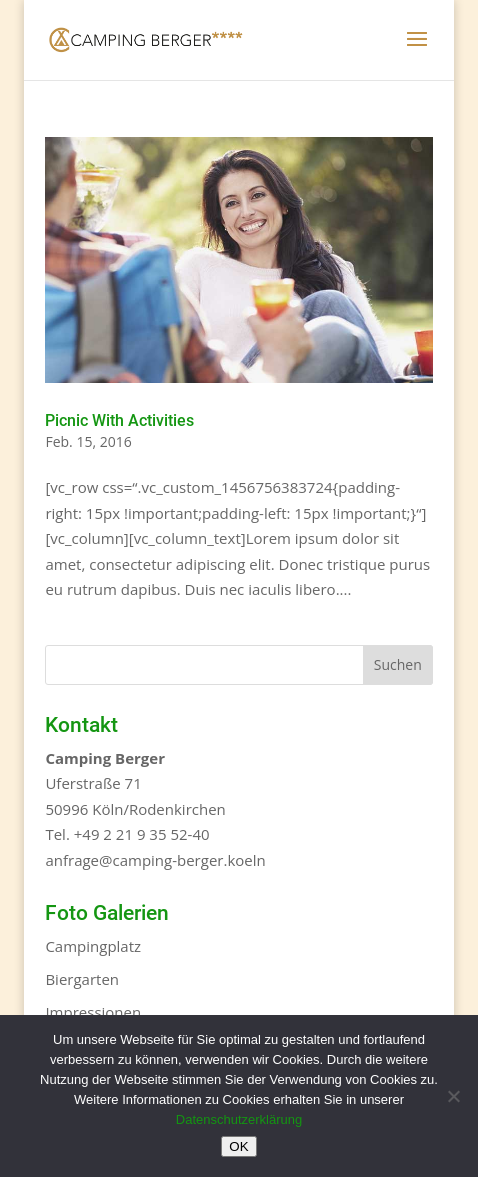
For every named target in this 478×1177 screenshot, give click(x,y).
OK (238, 1146)
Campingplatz (93, 946)
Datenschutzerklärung (239, 1119)
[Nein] (453, 1096)
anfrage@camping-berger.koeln (155, 860)
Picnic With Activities (119, 420)
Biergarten (82, 979)
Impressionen (93, 1012)
